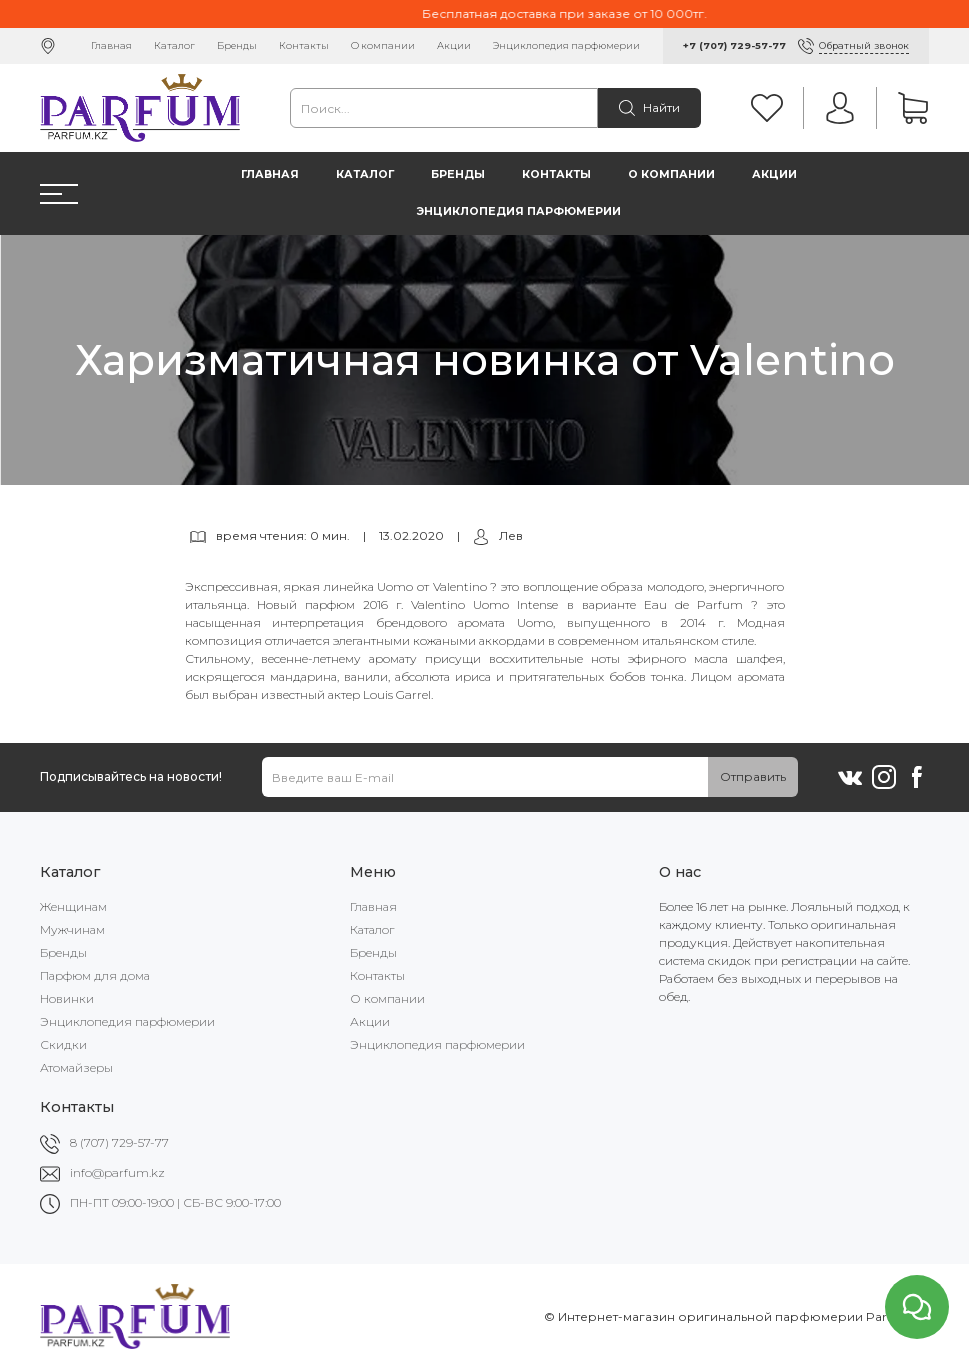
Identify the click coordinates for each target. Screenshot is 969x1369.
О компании (383, 45)
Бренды (237, 45)
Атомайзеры (76, 1067)
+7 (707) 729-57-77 (734, 45)
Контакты (304, 45)
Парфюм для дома (95, 975)
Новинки (67, 998)
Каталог (174, 45)
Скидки (63, 1044)
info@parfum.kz (117, 1172)
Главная (111, 45)
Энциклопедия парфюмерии (566, 45)
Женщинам (73, 906)
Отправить (753, 776)
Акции (454, 45)
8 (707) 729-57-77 (119, 1142)
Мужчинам (72, 929)
